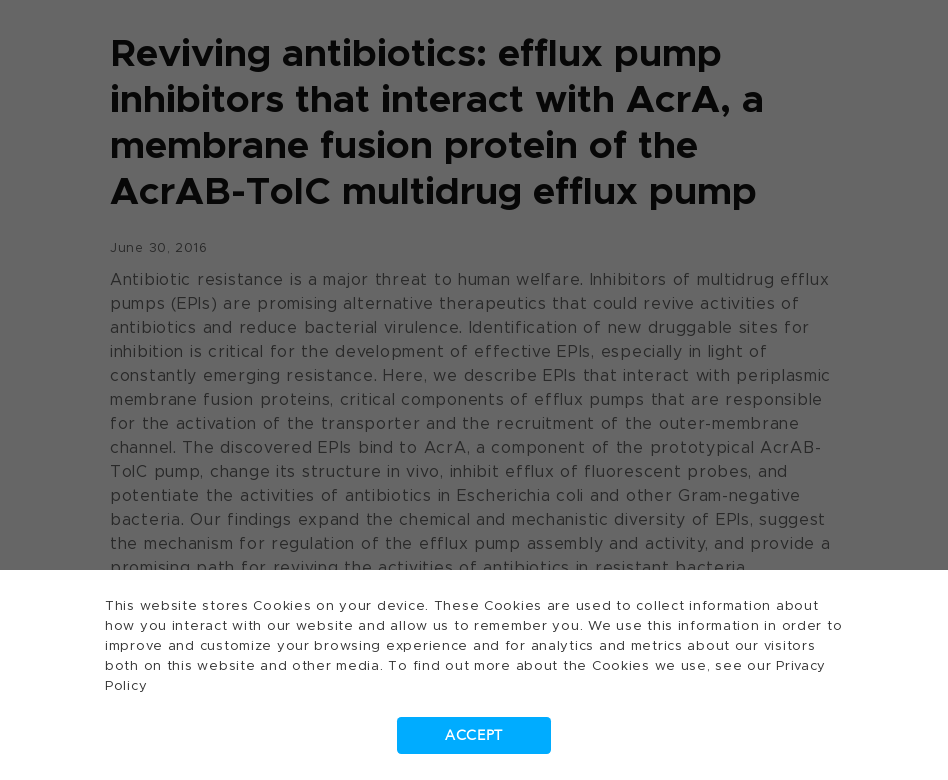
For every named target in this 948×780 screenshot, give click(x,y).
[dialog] (474, 390)
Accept (474, 735)
